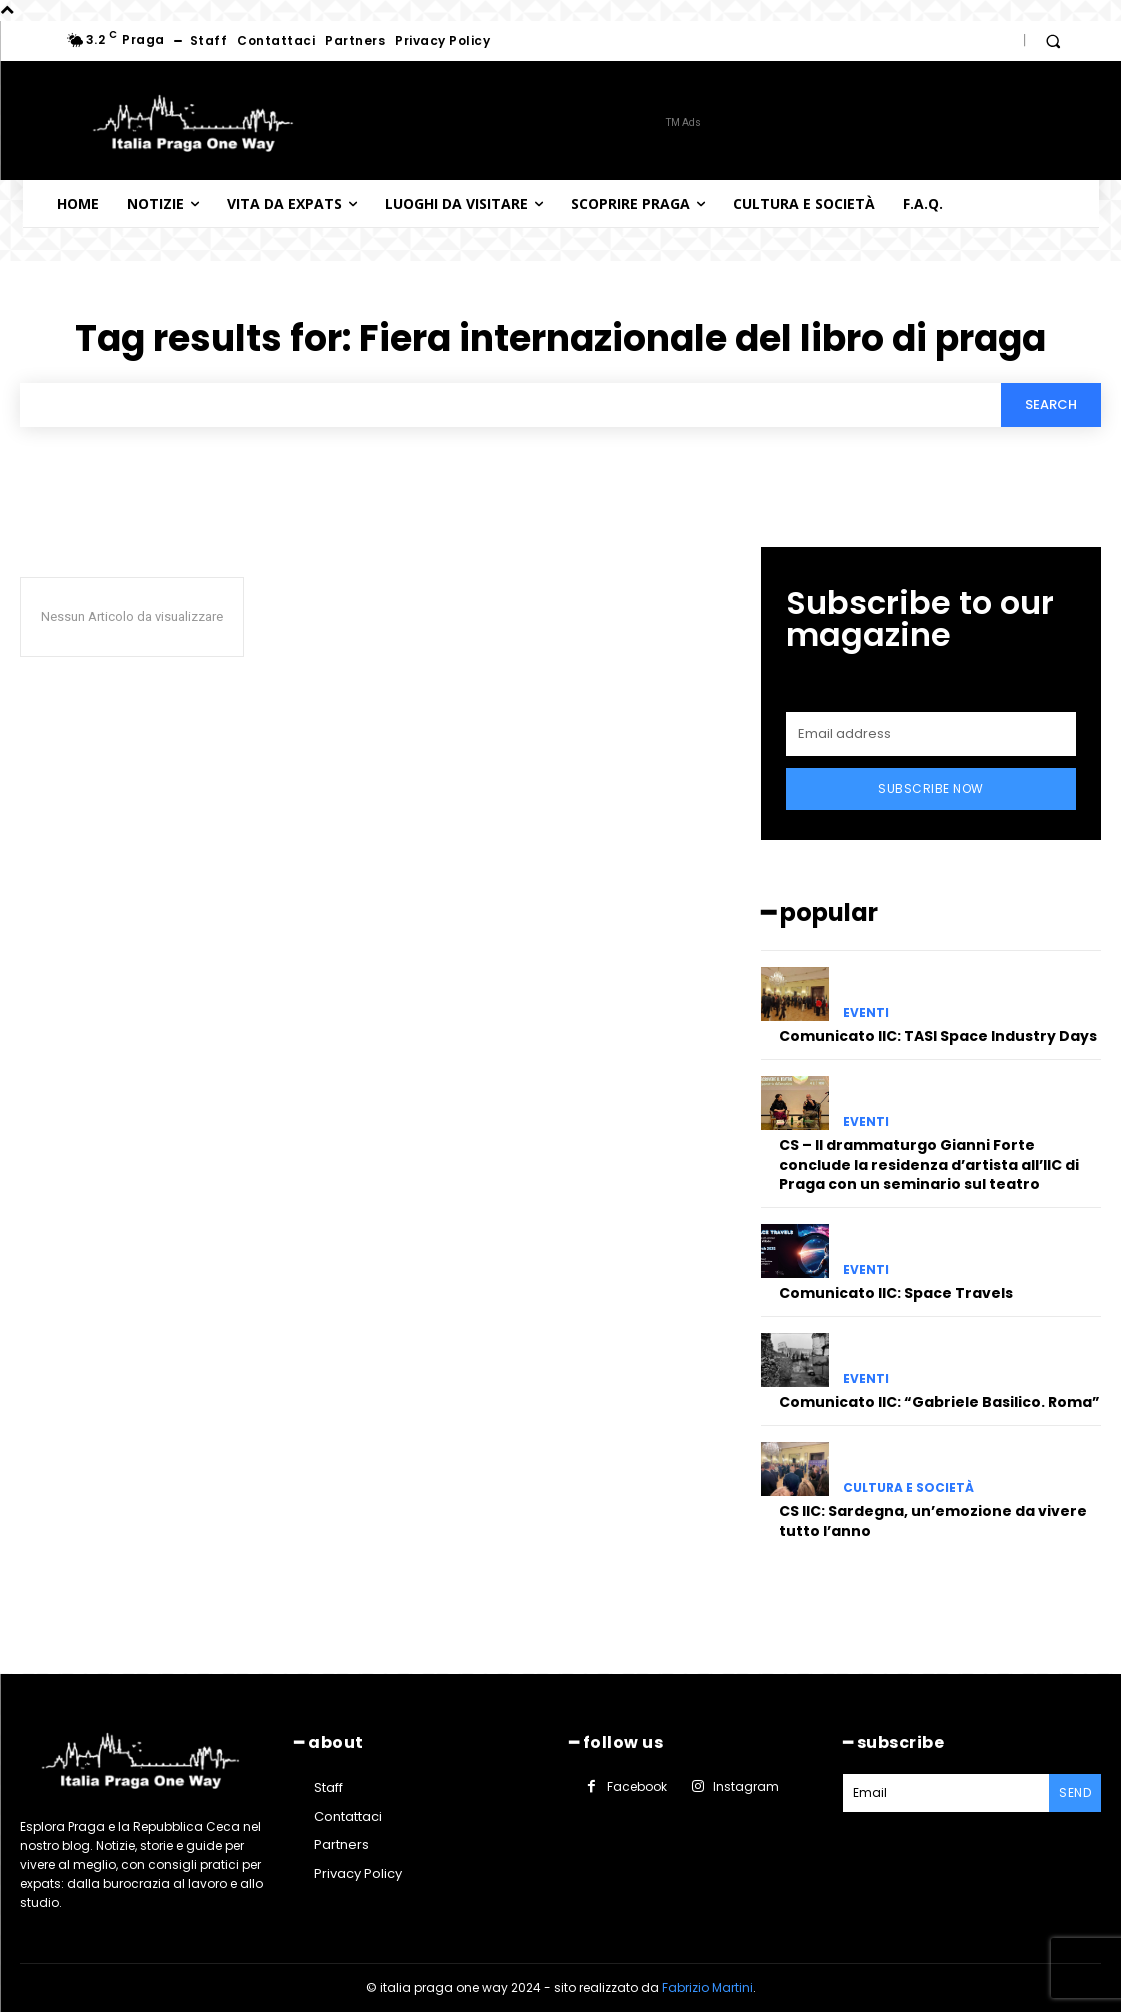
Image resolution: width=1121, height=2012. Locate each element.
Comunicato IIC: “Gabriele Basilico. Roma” (939, 1402)
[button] (1053, 41)
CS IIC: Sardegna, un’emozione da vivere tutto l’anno (933, 1521)
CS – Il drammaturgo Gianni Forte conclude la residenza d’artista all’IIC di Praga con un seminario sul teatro (929, 1164)
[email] (931, 734)
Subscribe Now (931, 788)
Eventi (866, 1013)
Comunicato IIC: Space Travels (896, 1293)
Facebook (637, 1786)
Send (1075, 1792)
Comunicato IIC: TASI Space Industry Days (938, 1036)
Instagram (746, 1786)
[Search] (1051, 405)
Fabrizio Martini (707, 1987)
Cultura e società (908, 1488)
